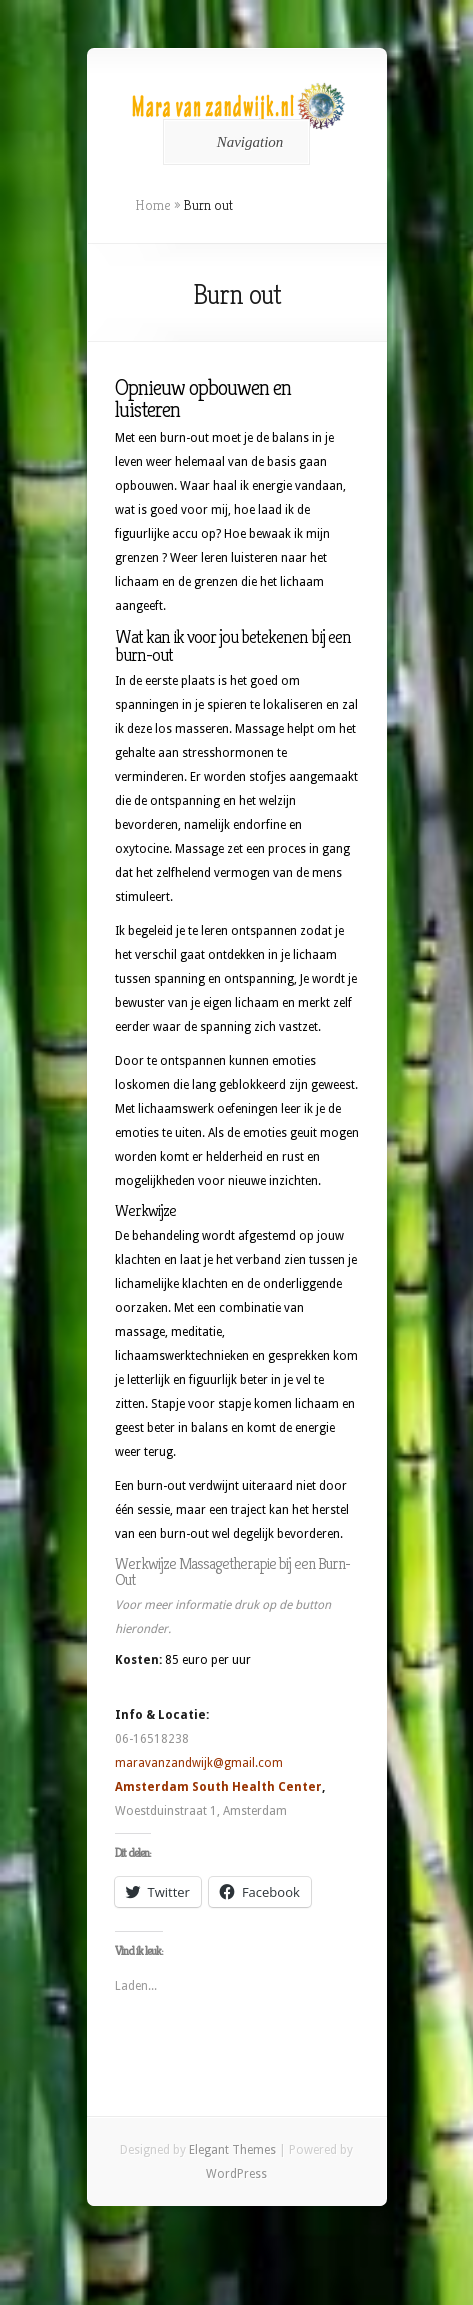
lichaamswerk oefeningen (208, 1109)
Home (153, 205)
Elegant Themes (232, 2150)
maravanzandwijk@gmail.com (199, 1763)
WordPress (236, 2174)
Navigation (233, 142)
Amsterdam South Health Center (218, 1787)
